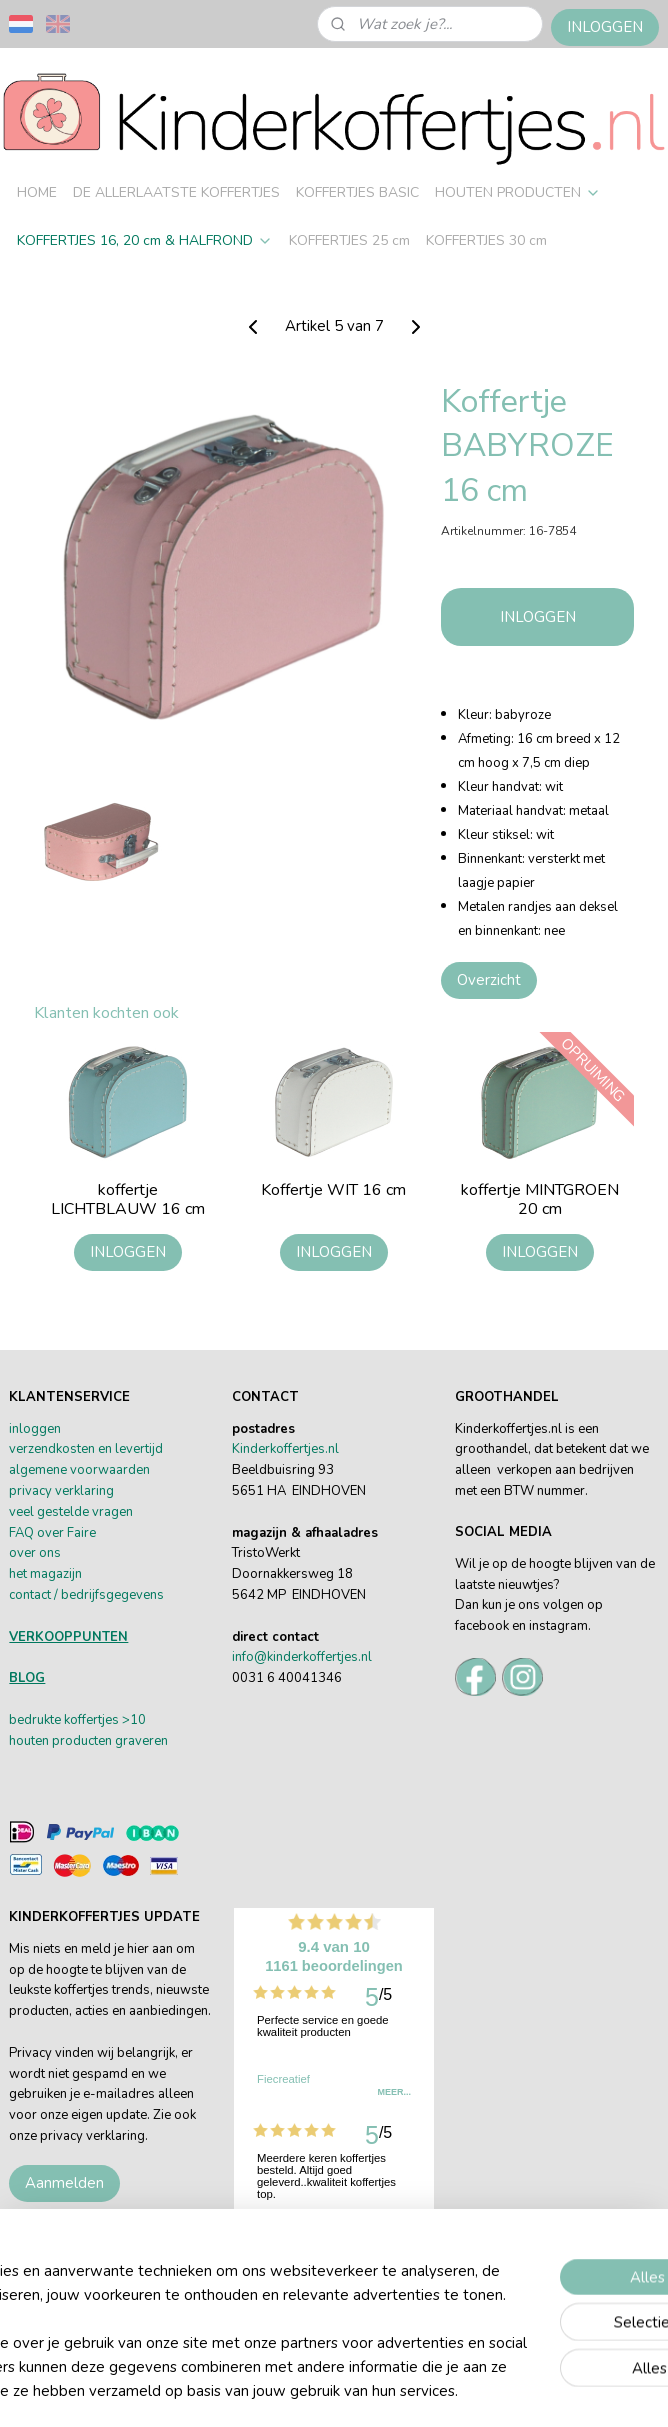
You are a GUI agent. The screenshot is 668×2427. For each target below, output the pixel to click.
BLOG (27, 1678)
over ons (35, 1553)
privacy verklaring (61, 1491)
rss (581, 2357)
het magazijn (45, 1574)
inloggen (35, 1429)
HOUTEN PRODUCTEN (518, 192)
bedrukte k (39, 1720)
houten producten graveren (88, 1741)
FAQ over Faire (52, 1533)
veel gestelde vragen (71, 1512)
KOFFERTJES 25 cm (349, 240)
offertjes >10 (108, 1720)
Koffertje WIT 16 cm (333, 1191)
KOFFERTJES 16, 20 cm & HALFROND (145, 240)
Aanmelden (64, 2183)
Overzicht (489, 980)
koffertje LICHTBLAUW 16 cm (128, 1201)
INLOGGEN (605, 27)
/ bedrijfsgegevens (107, 1595)
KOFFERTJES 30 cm (486, 240)
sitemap (545, 2357)
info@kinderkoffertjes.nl (302, 1657)
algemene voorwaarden (79, 1470)
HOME (37, 192)
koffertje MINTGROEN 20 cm (540, 1201)
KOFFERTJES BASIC (357, 192)
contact (30, 1595)
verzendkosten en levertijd (86, 1449)
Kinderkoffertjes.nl (285, 1449)
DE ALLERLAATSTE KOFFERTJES (176, 192)
